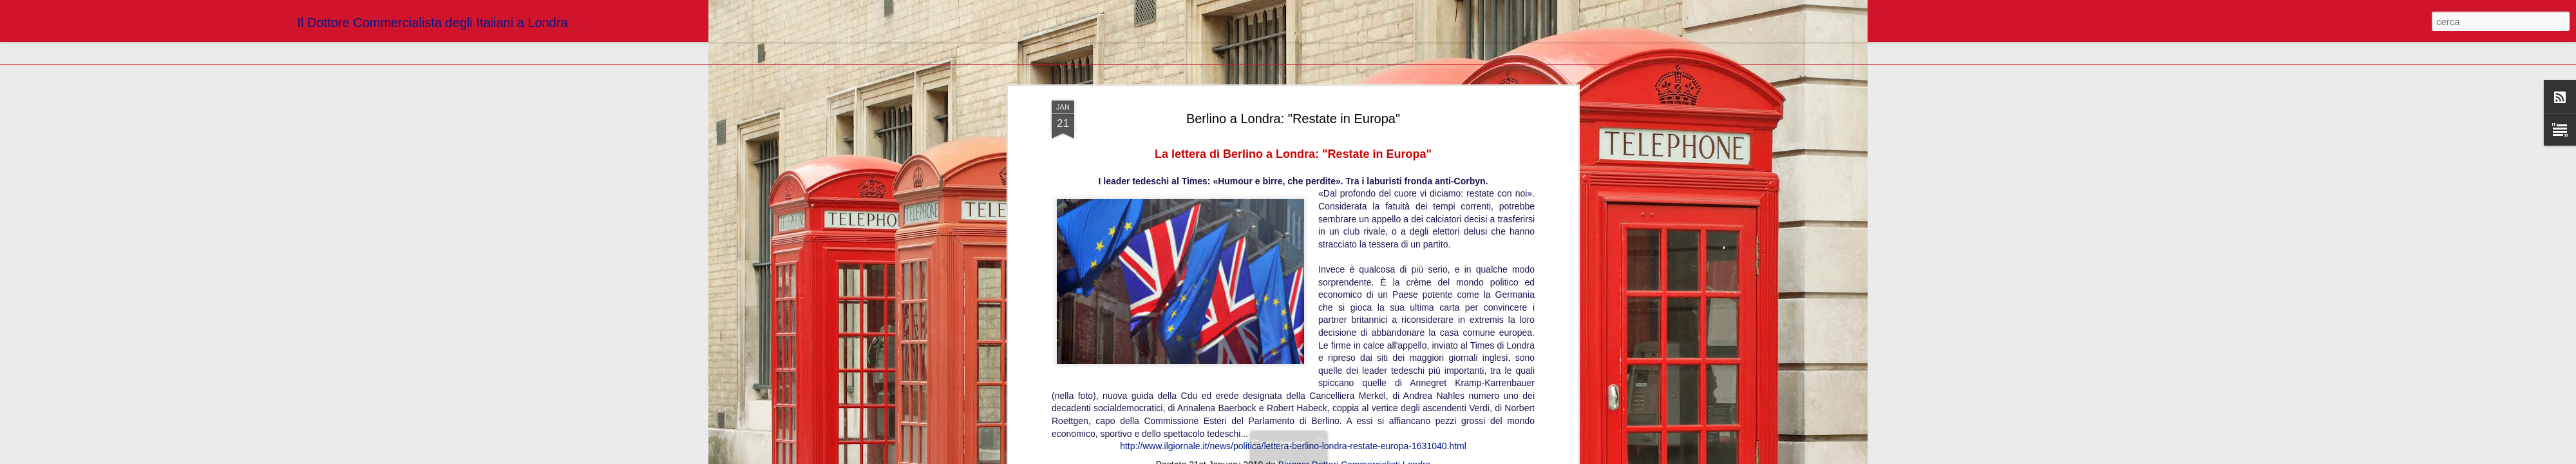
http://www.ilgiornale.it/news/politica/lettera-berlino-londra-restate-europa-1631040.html (1293, 198)
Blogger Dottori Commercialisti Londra (1354, 216)
